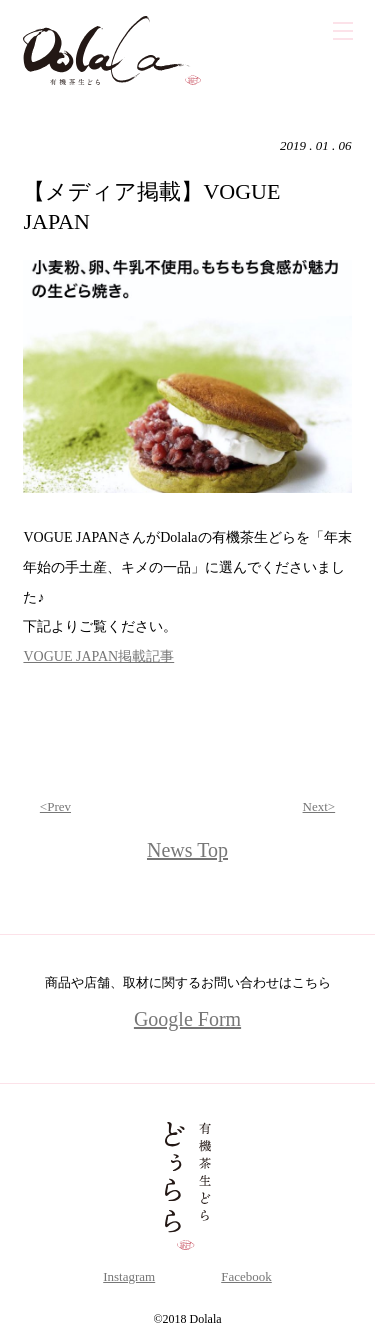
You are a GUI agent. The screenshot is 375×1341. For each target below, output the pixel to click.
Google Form (187, 1019)
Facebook (246, 1276)
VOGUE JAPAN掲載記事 (98, 656)
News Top (187, 850)
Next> (319, 806)
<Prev (55, 806)
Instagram (129, 1276)
